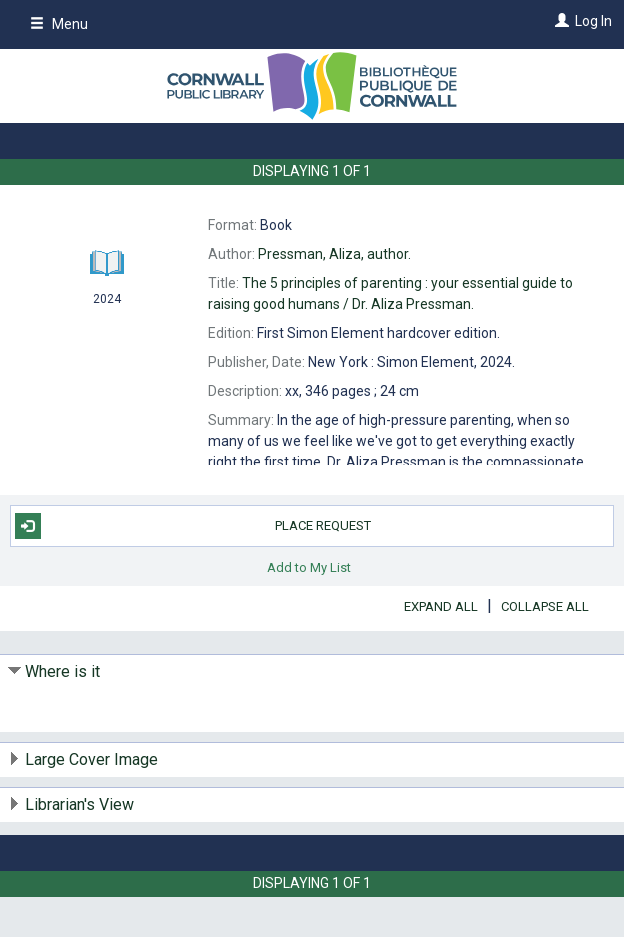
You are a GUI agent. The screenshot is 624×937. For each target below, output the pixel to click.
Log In (593, 21)
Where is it (62, 671)
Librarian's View (79, 804)
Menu (59, 24)
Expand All (441, 606)
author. (334, 254)
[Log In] (559, 21)
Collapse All (545, 606)
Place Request (193, 526)
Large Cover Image (91, 759)
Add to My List (309, 567)
